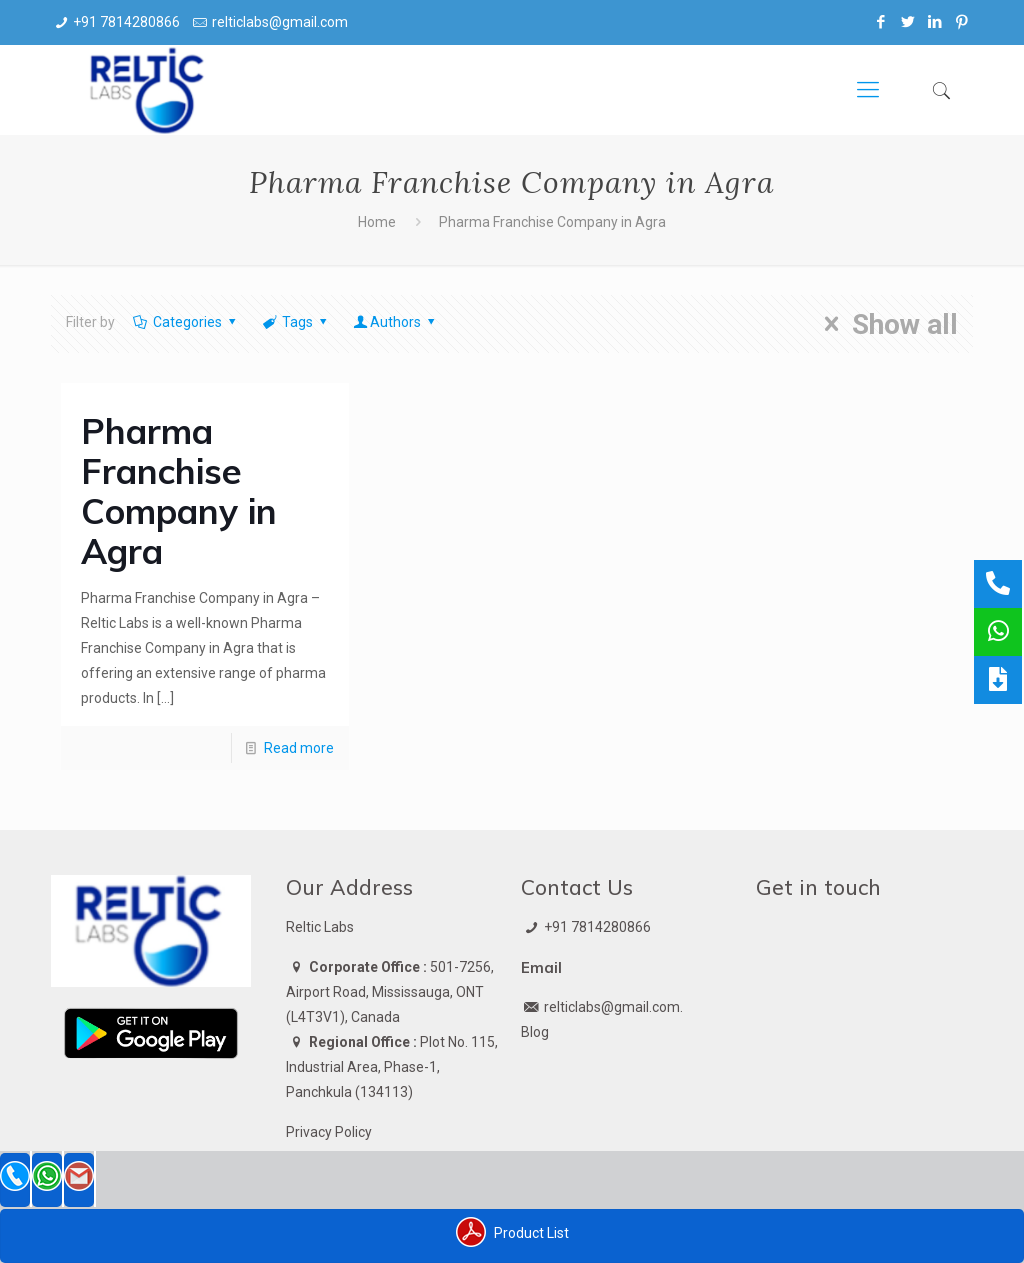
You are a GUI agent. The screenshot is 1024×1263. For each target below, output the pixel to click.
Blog (535, 1032)
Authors (396, 322)
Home (377, 222)
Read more (299, 748)
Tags (296, 322)
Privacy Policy (329, 1132)
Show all (884, 324)
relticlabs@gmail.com (280, 22)
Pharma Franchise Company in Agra (179, 491)
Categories (185, 322)
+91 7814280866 (126, 22)
